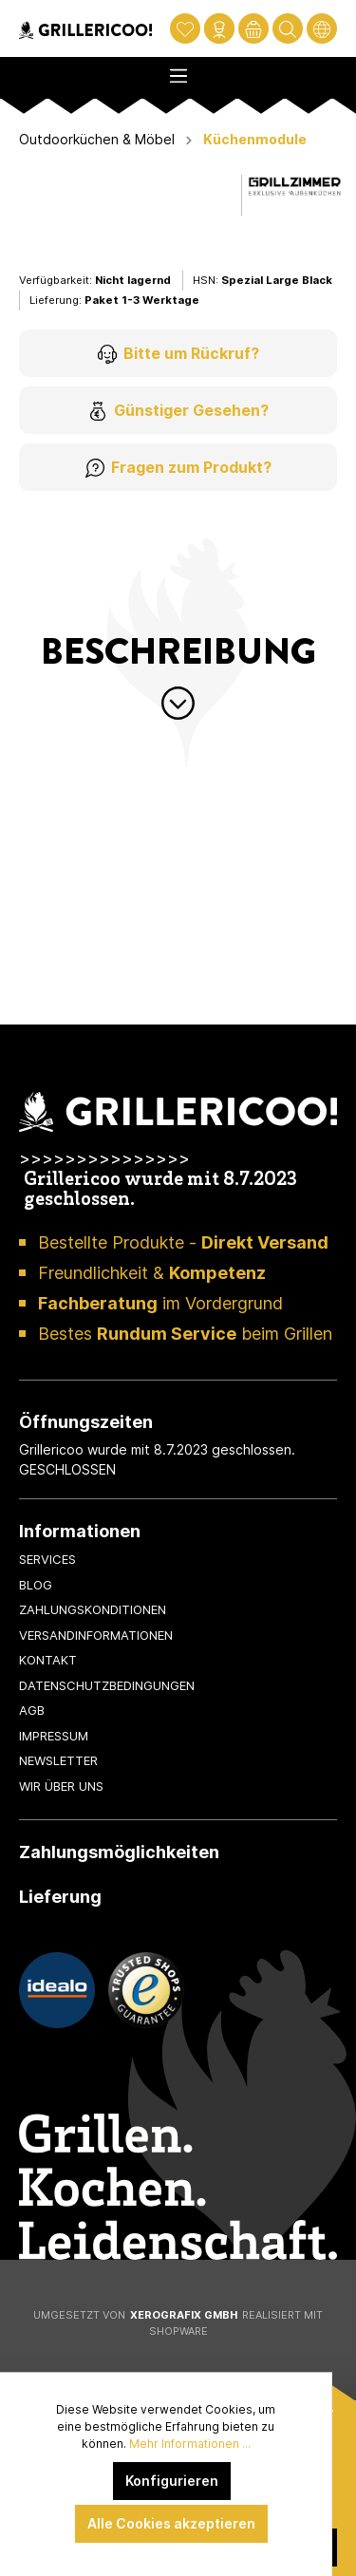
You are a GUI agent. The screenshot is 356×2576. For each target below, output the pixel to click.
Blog (35, 1584)
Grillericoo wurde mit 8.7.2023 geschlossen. (160, 1191)
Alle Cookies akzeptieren (171, 2523)
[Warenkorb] (253, 28)
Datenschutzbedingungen (107, 1685)
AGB (32, 1710)
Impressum (53, 1735)
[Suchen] (287, 28)
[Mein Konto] (219, 28)
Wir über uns (61, 1786)
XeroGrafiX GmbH (183, 2315)
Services (47, 1559)
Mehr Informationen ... (190, 2443)
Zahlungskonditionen (92, 1609)
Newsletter (58, 1760)
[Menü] (178, 70)
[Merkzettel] (185, 28)
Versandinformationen (96, 1635)
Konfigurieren (171, 2481)
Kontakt (48, 1659)
